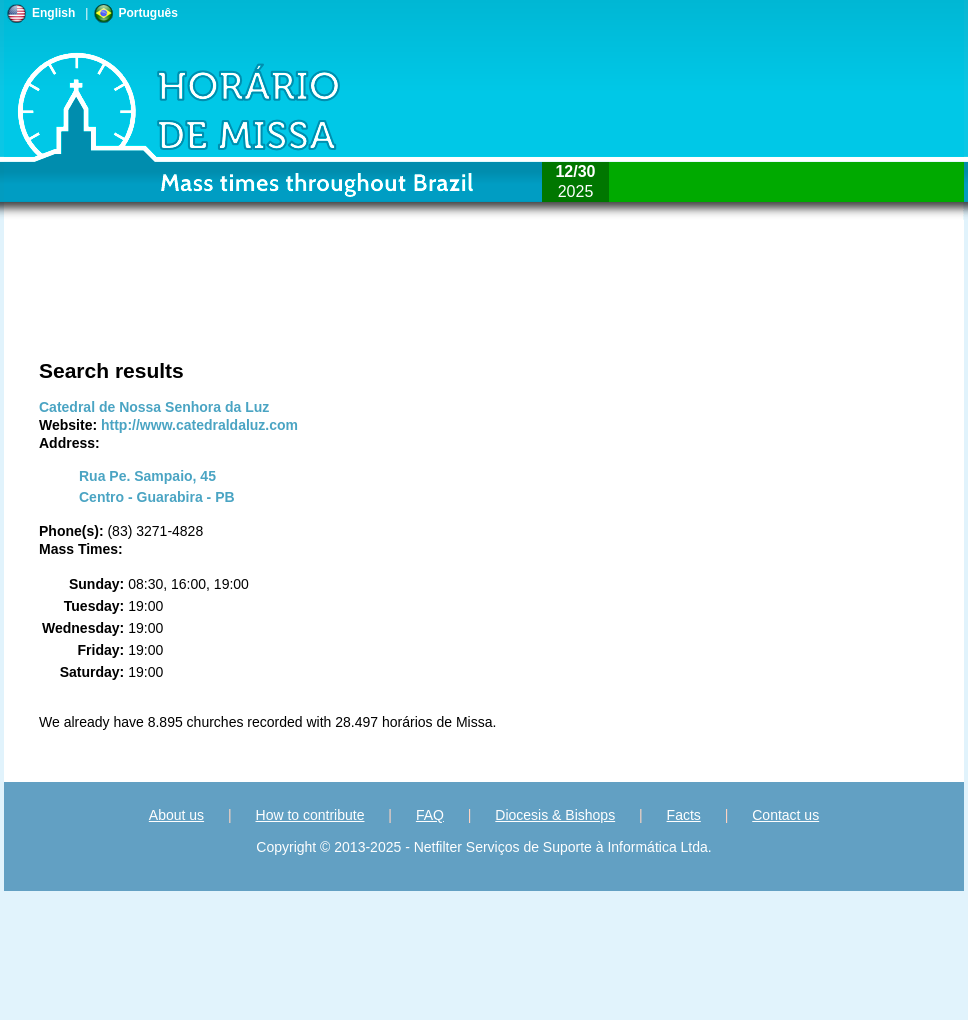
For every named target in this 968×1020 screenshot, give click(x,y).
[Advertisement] (495, 300)
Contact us (785, 815)
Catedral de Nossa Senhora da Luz (154, 407)
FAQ (430, 815)
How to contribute (310, 815)
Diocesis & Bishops (555, 815)
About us (176, 815)
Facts (684, 815)
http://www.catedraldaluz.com (199, 425)
